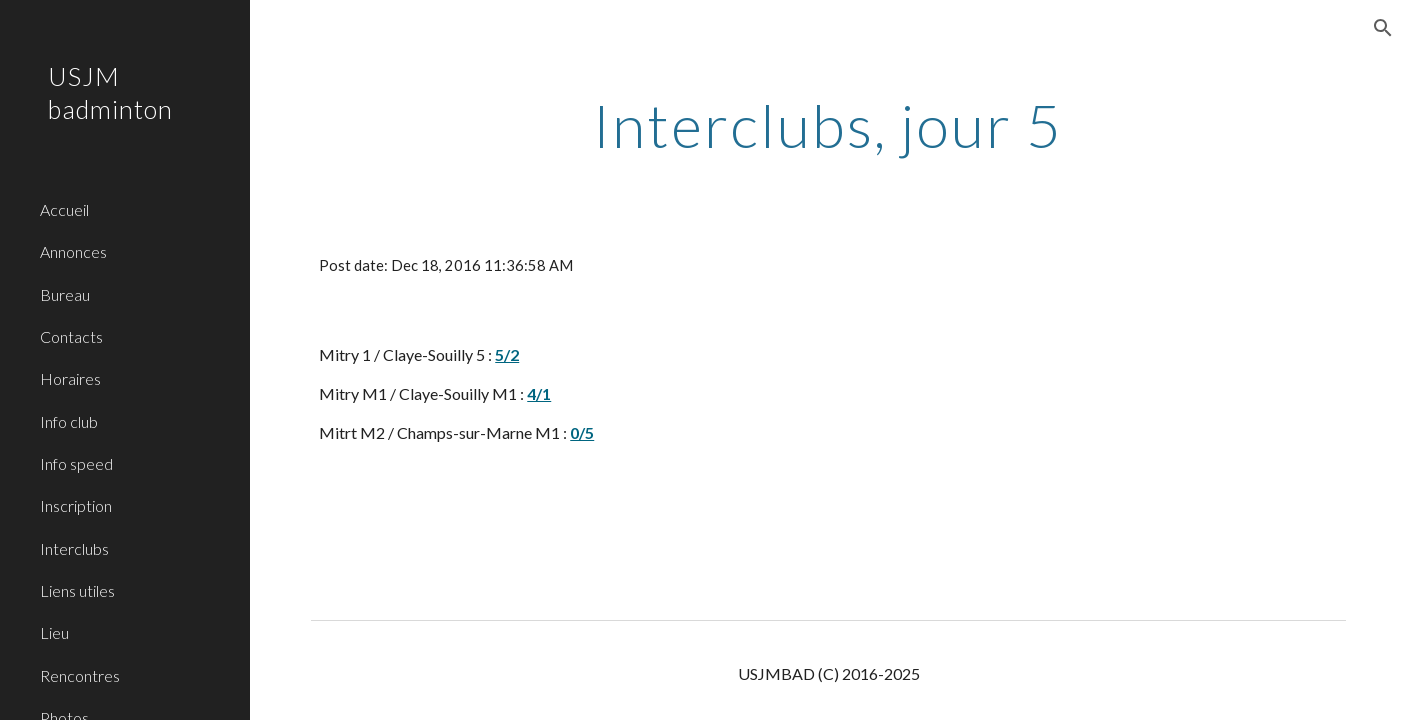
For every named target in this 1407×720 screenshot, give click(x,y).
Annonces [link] (73, 251)
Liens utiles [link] (77, 590)
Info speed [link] (76, 463)
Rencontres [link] (80, 675)
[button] (1383, 28)
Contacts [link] (71, 336)
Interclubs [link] (74, 548)
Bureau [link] (65, 294)
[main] (828, 125)
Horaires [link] (70, 378)
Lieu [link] (54, 632)
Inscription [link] (76, 505)
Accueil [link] (64, 209)
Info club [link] (69, 421)
